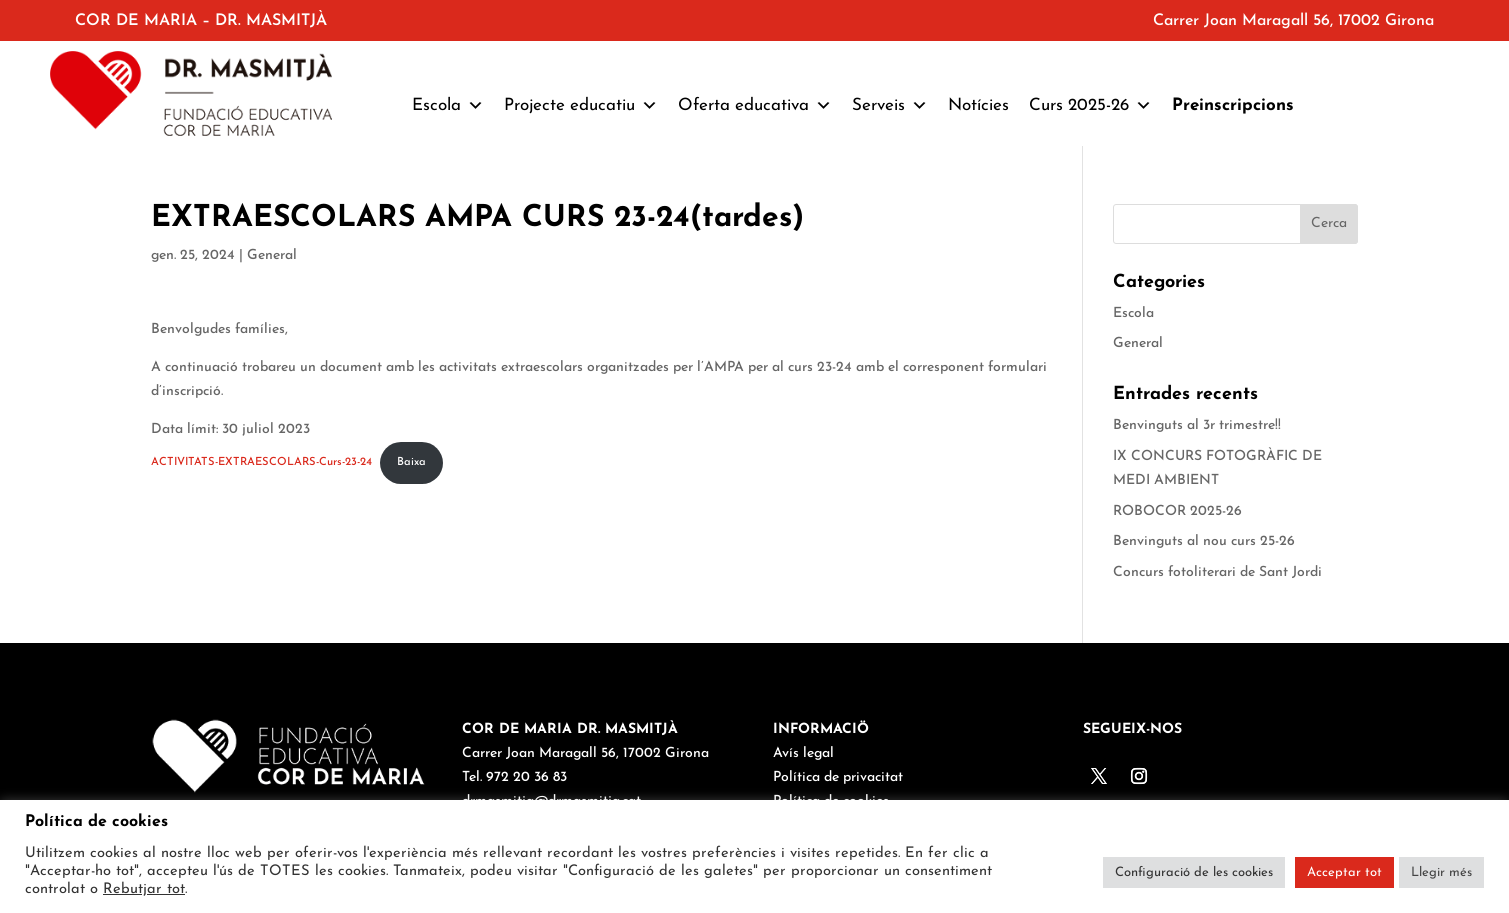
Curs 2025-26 (1090, 106)
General (272, 255)
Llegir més (1441, 872)
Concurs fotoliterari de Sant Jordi (1217, 572)
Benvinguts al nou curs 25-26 (1204, 541)
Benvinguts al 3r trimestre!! (1197, 425)
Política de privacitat (838, 777)
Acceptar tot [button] (1344, 872)
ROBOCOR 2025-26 (1177, 511)
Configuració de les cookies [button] (1194, 872)
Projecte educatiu (581, 106)
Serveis (890, 106)
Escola (448, 106)
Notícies (978, 105)
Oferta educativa (755, 106)
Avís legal (803, 753)
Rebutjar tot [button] (144, 889)
